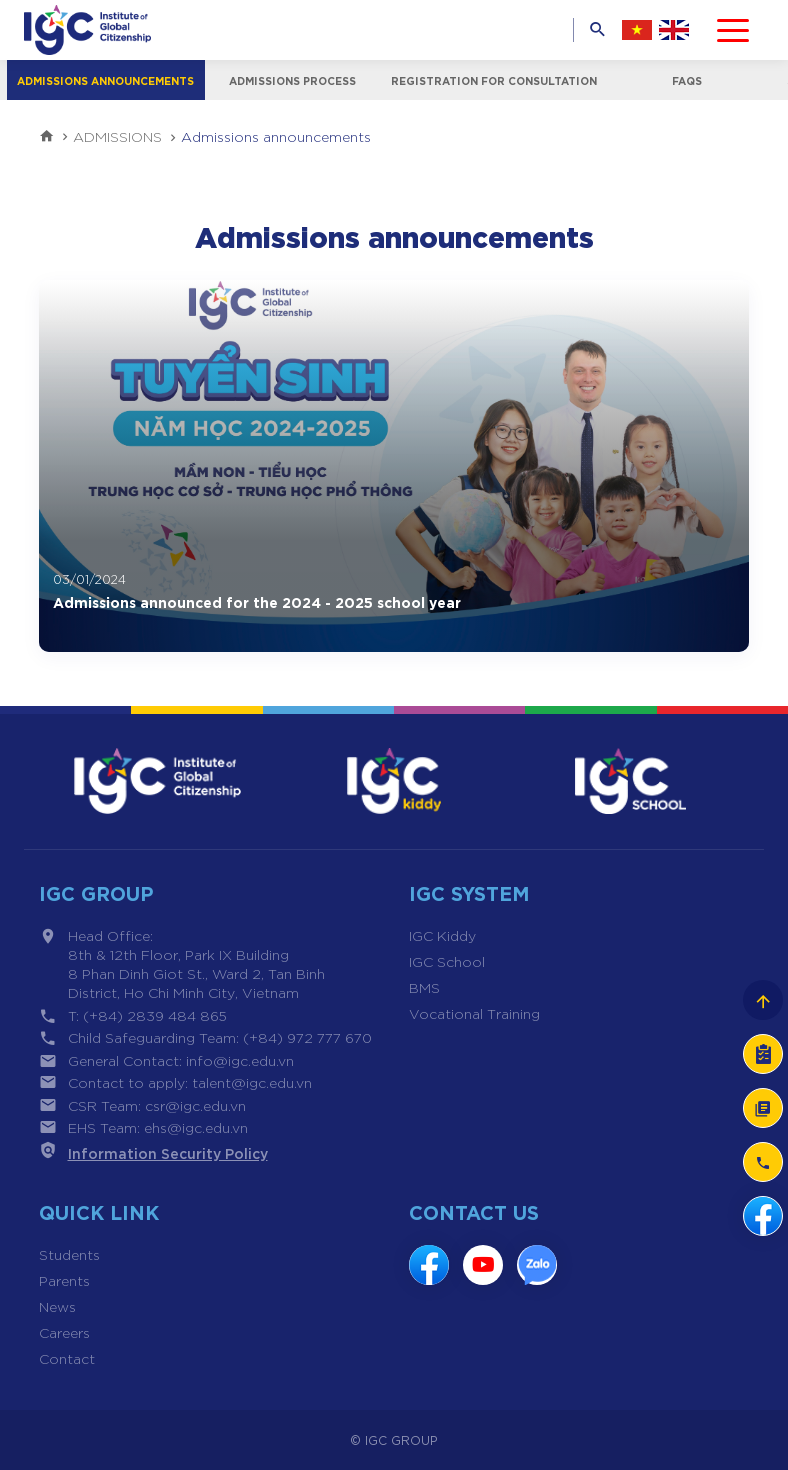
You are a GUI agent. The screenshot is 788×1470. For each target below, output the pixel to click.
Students (69, 1254)
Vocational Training (474, 1013)
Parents (64, 1280)
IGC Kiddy (442, 935)
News (57, 1306)
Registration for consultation (496, 80)
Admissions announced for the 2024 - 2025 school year (257, 601)
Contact (67, 1358)
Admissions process (294, 80)
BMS (424, 987)
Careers (64, 1332)
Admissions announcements (106, 80)
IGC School (447, 961)
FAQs (688, 80)
